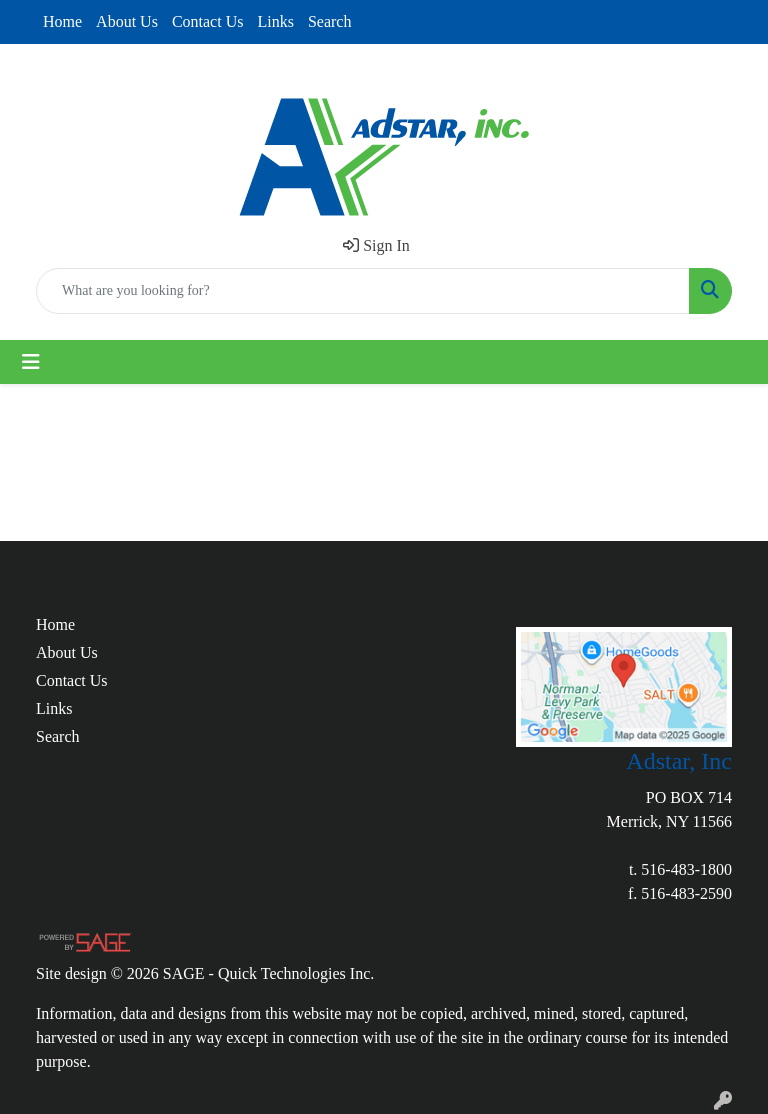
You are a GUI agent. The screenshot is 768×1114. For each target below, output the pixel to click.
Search (330, 21)
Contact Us (208, 21)
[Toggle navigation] (31, 362)
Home (62, 21)
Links (275, 21)
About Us (127, 21)
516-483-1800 (686, 869)
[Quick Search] (363, 291)
